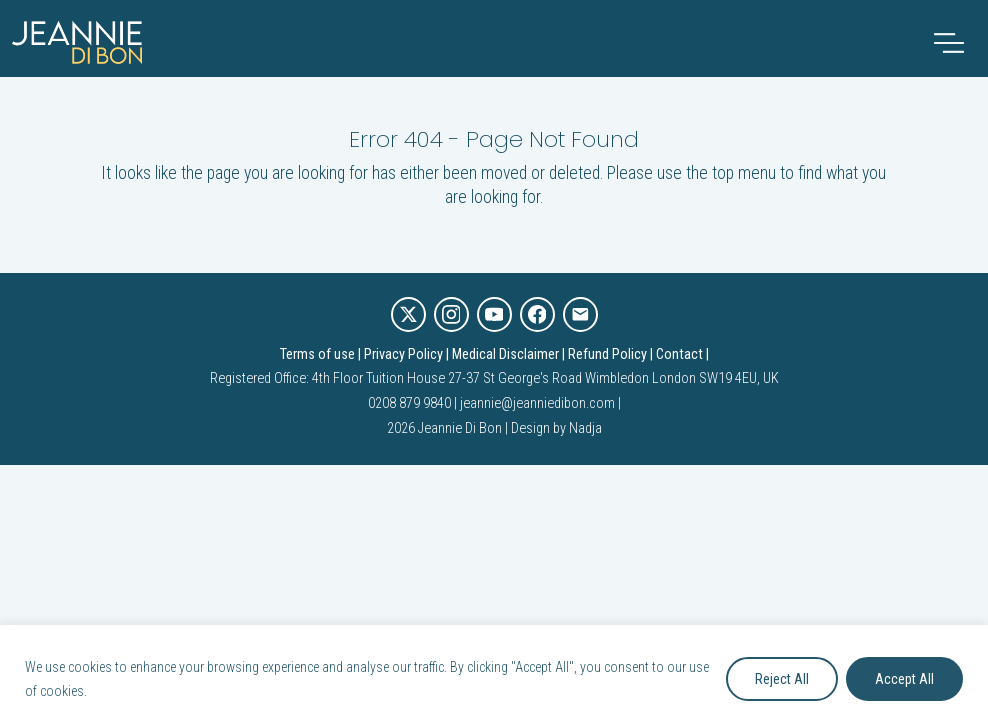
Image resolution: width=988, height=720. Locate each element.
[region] (494, 672)
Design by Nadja (556, 428)
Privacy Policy (403, 354)
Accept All (904, 679)
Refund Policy (607, 354)
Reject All (782, 679)
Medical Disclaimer (505, 354)
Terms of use (317, 354)
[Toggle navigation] (949, 43)
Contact (679, 354)
